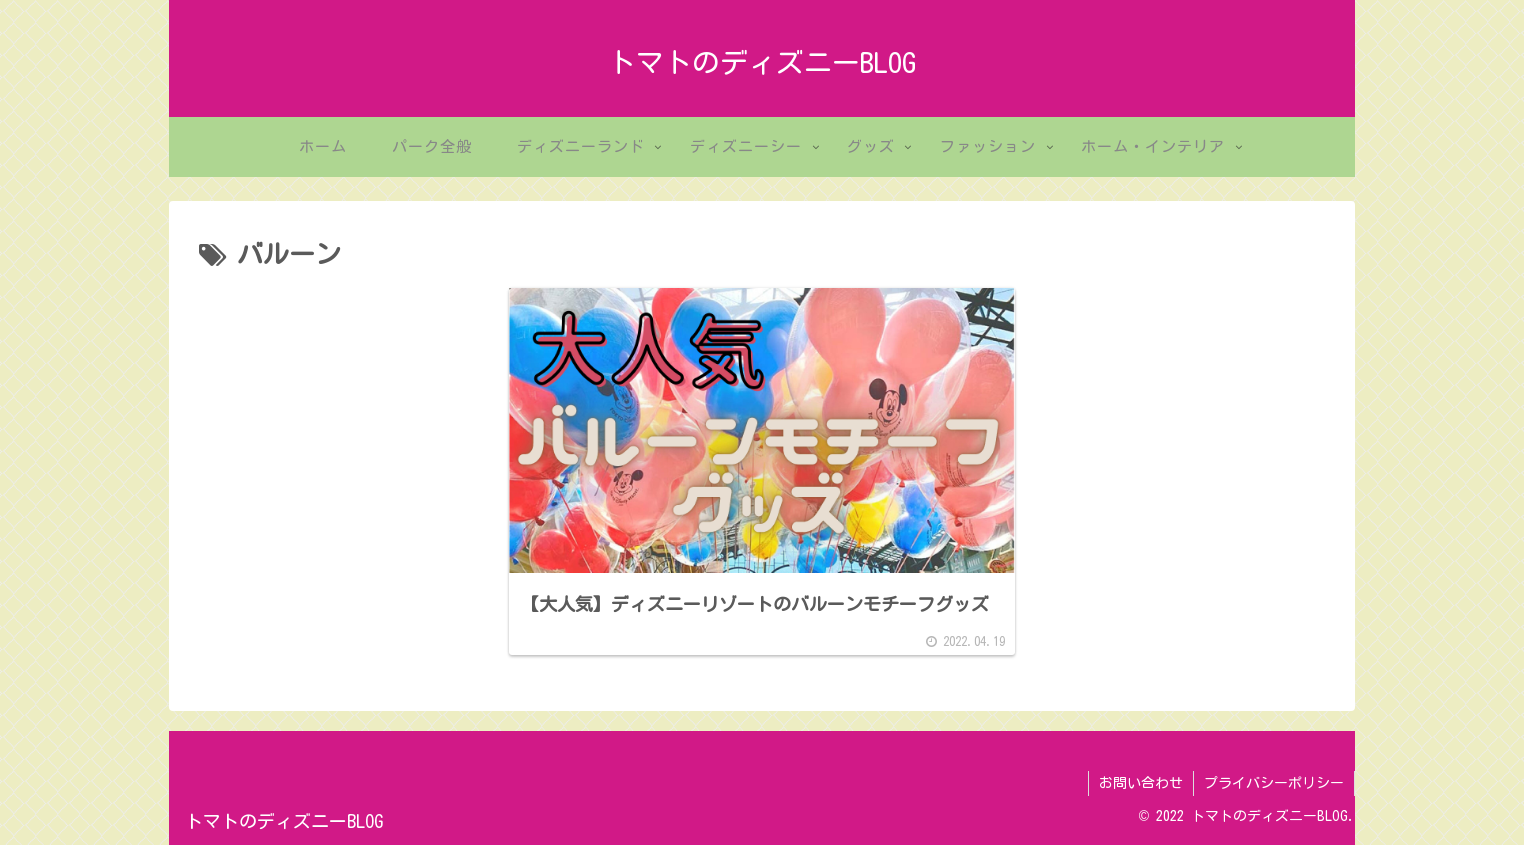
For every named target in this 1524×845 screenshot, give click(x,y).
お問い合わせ (1141, 783)
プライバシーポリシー (1274, 783)
